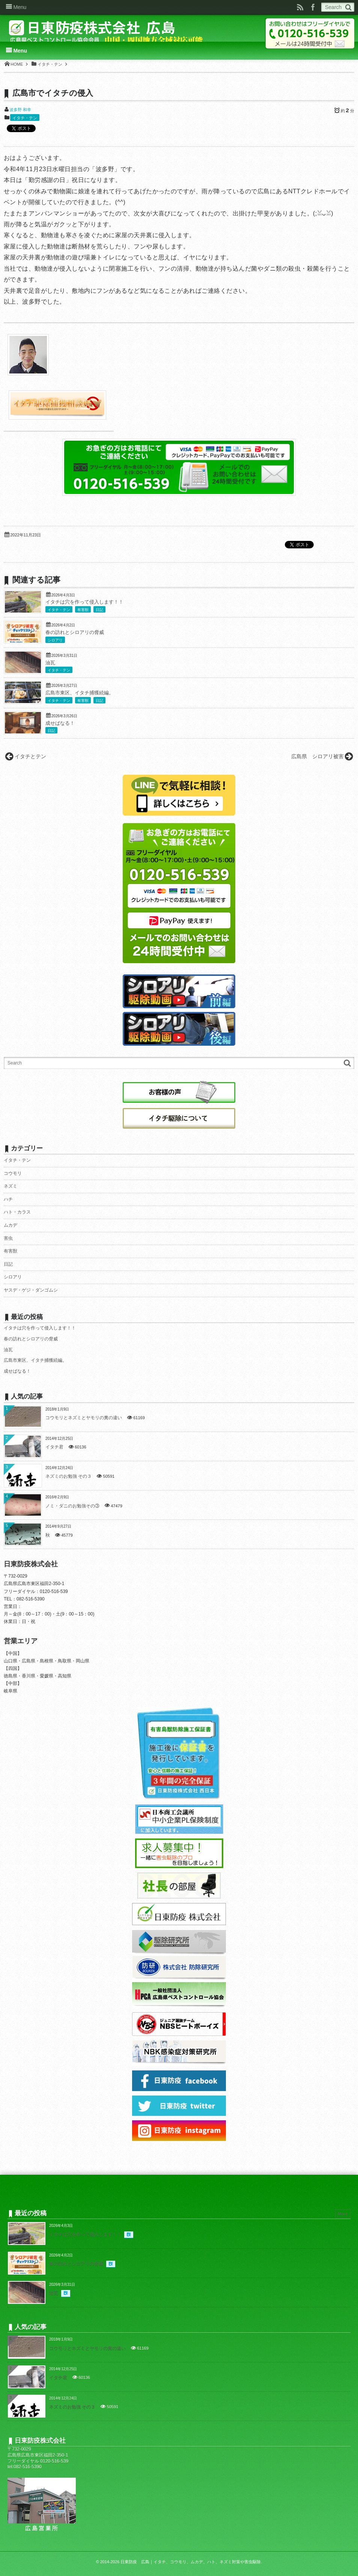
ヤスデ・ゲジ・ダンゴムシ (31, 1290)
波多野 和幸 (20, 109)
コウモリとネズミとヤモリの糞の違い (83, 1417)
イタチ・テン (24, 118)
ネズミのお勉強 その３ (68, 1476)
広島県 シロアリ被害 (317, 756)
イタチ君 (54, 1447)
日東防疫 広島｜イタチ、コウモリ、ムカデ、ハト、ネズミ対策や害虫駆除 (190, 2561)
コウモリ (13, 1173)
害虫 (8, 1238)
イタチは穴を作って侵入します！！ (84, 602)
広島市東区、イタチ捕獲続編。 (79, 693)
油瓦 (50, 662)
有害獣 (83, 610)
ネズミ (10, 1186)
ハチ (8, 1199)
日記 (99, 610)
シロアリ (55, 640)
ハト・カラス (17, 1212)
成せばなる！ (60, 723)
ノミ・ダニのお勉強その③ (72, 1506)
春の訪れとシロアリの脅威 (74, 632)
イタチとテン (30, 756)
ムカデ (10, 1225)
